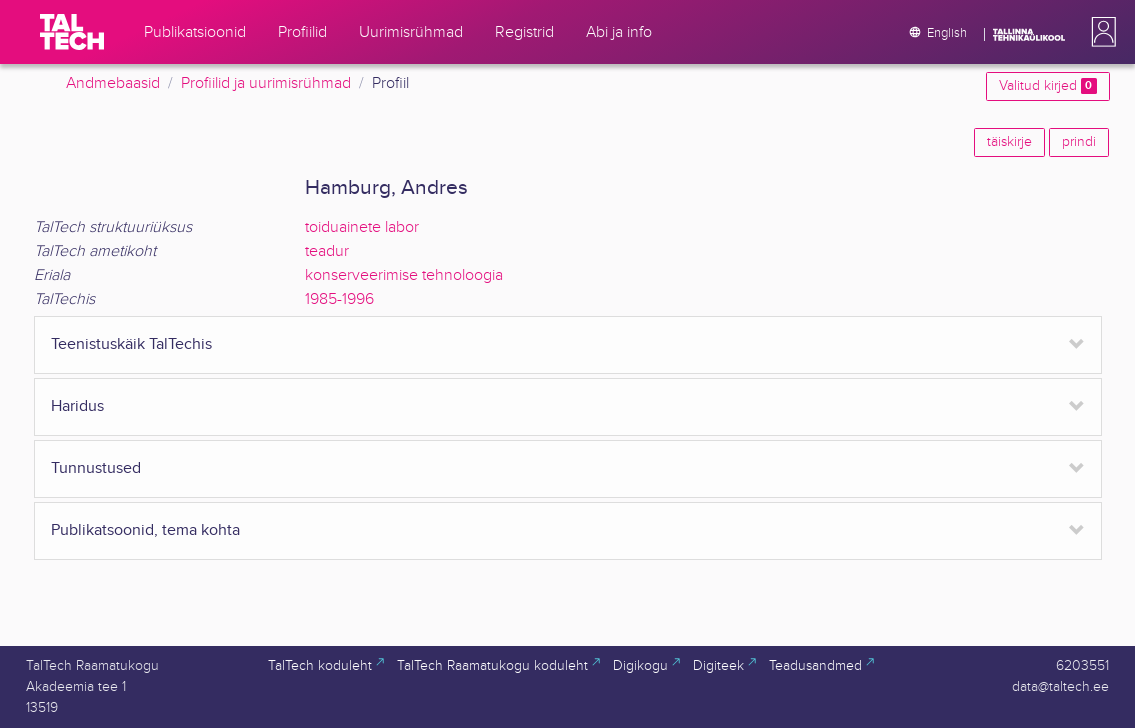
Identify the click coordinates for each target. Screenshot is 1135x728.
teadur (327, 251)
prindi (1079, 142)
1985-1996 (339, 299)
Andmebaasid (113, 83)
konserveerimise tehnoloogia (404, 275)
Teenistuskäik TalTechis (131, 344)
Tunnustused (96, 468)
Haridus (77, 406)
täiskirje (1009, 142)
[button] (1100, 32)
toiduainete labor (362, 227)
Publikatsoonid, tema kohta (145, 530)
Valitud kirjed (1047, 86)
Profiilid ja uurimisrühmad (266, 83)
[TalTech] (72, 32)
